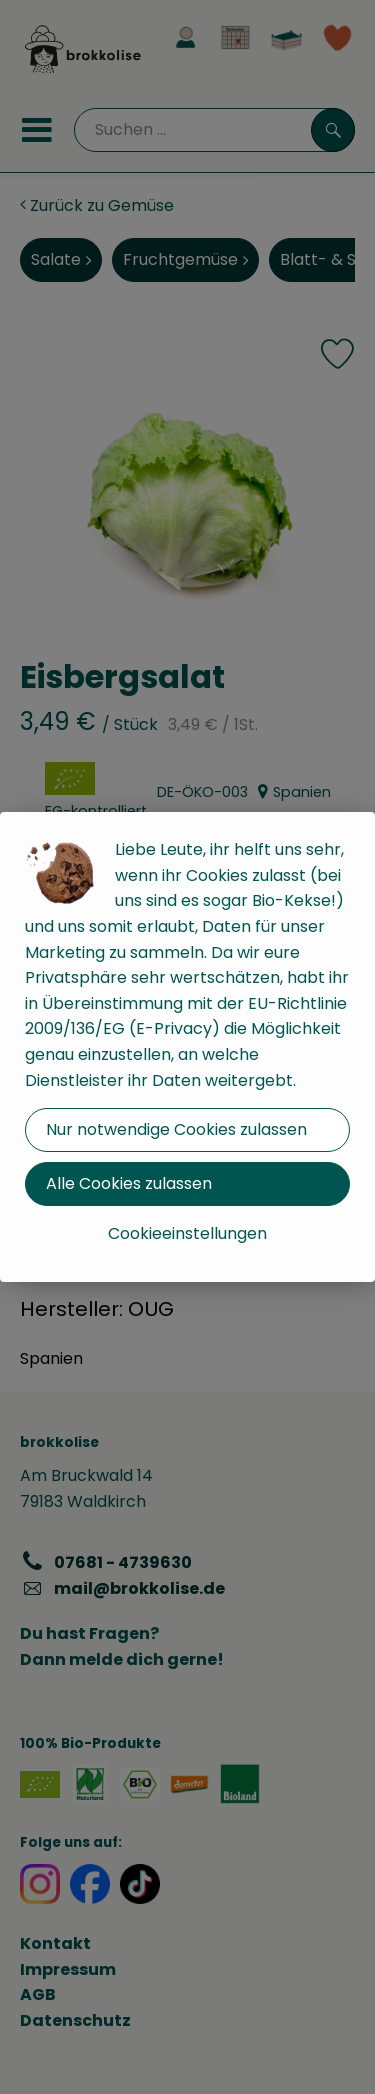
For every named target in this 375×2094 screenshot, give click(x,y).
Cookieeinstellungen (187, 1233)
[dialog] (187, 1047)
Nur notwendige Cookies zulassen (176, 1129)
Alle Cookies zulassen (129, 1183)
